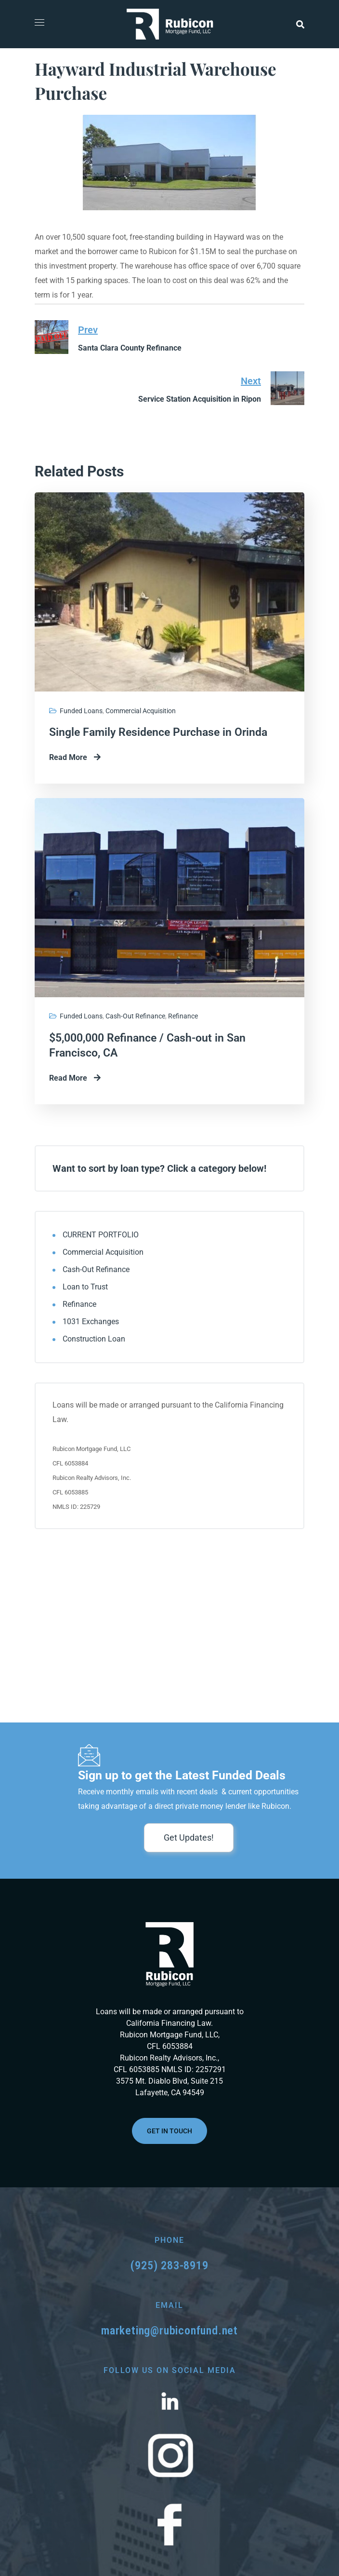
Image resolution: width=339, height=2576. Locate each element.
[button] (300, 24)
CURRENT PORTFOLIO (101, 1234)
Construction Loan (94, 1338)
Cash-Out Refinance (135, 1016)
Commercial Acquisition (140, 711)
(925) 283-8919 (169, 2265)
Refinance (183, 1016)
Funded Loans (81, 711)
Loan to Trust (85, 1286)
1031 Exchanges (91, 1321)
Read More (75, 757)
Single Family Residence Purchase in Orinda (158, 732)
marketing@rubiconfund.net (169, 2330)
